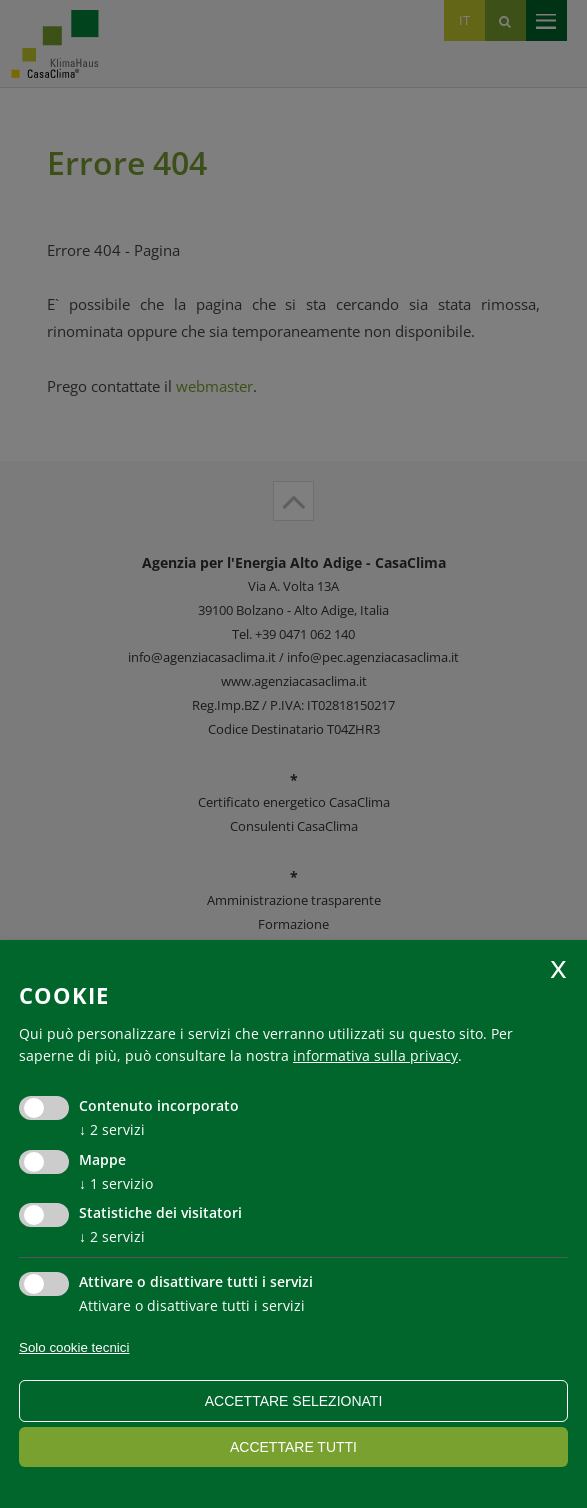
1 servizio (116, 1183)
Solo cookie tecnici (74, 1347)
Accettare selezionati (294, 1401)
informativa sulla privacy (375, 1055)
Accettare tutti (293, 1447)
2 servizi (112, 1129)
